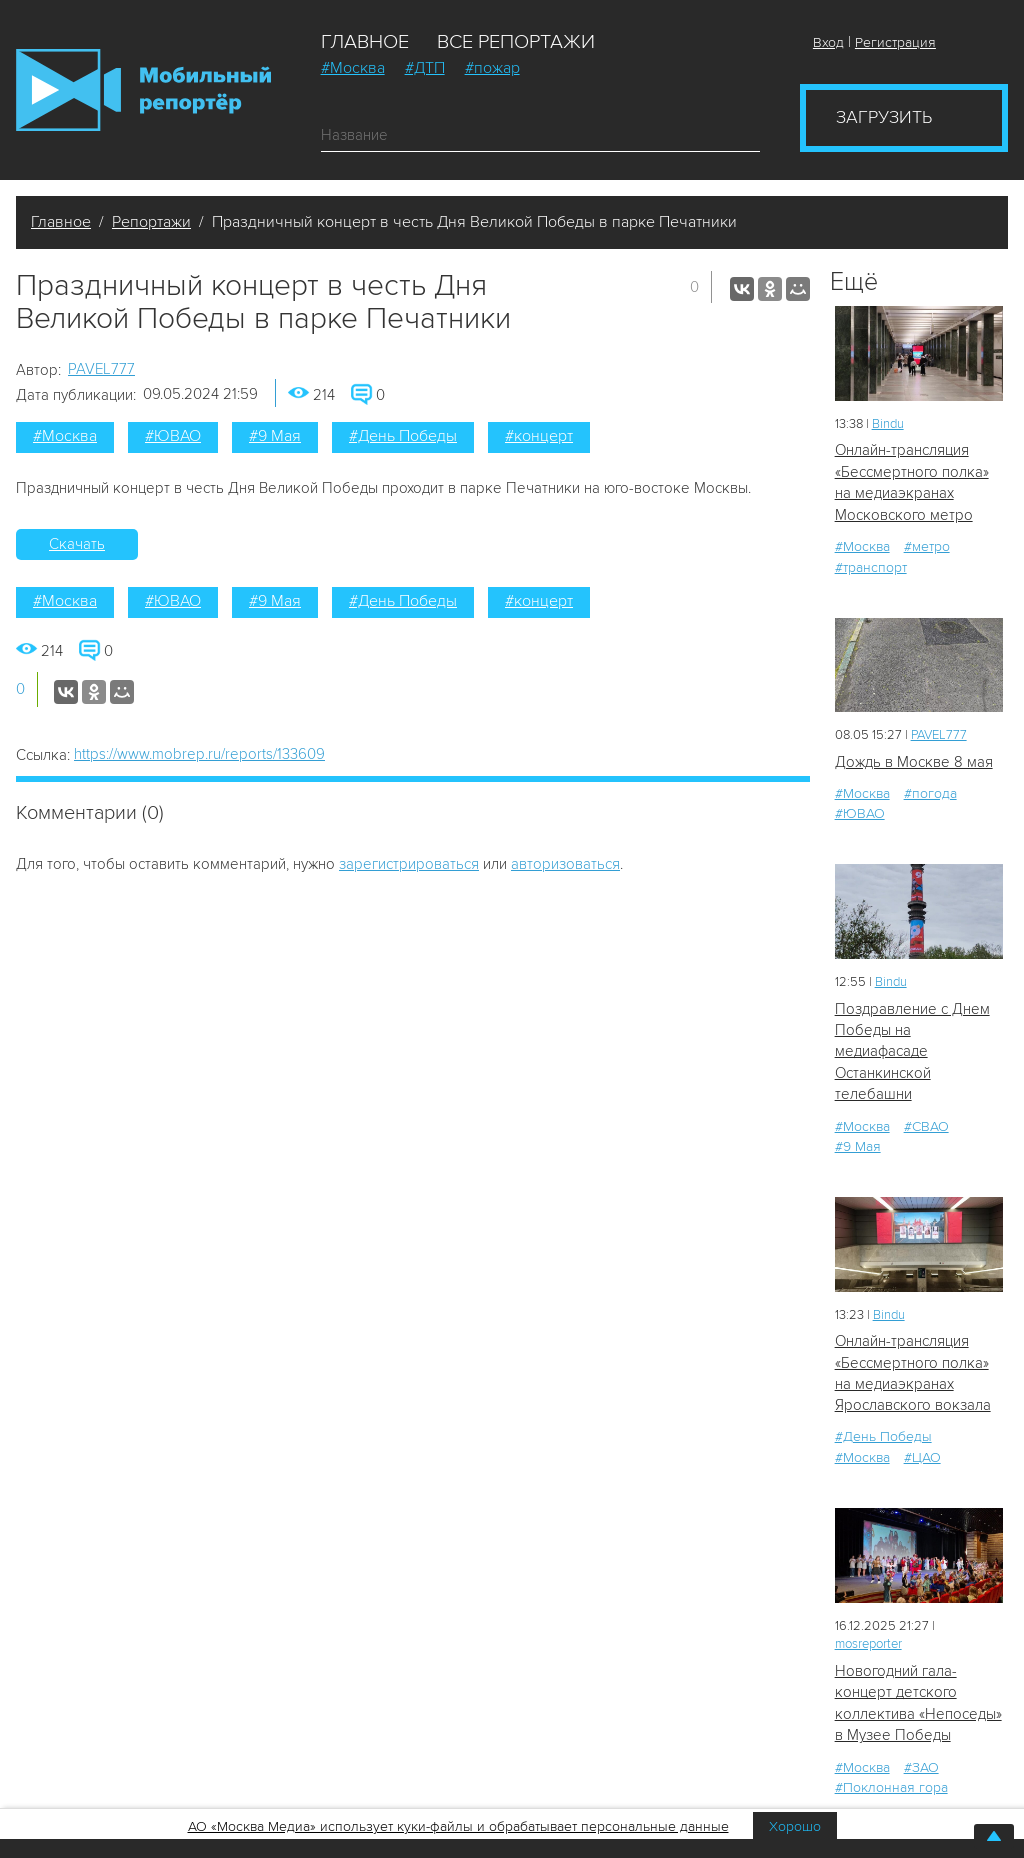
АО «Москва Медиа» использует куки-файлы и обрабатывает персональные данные (458, 1826)
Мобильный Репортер (143, 90)
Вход (828, 42)
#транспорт (871, 567)
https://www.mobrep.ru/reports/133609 (199, 754)
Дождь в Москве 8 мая (914, 762)
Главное (365, 42)
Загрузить (884, 117)
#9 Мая (275, 436)
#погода (930, 793)
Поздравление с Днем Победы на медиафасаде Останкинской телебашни (912, 1052)
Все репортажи (516, 42)
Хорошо (795, 1826)
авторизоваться (565, 864)
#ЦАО (922, 1457)
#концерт (539, 436)
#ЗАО (921, 1767)
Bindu (888, 424)
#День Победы (403, 436)
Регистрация (895, 42)
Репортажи (151, 222)
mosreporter (868, 1644)
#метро (927, 546)
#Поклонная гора (891, 1787)
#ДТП (425, 68)
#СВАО (926, 1126)
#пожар (492, 68)
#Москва (353, 68)
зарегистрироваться (409, 864)
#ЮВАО (173, 436)
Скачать (77, 544)
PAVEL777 (101, 369)
